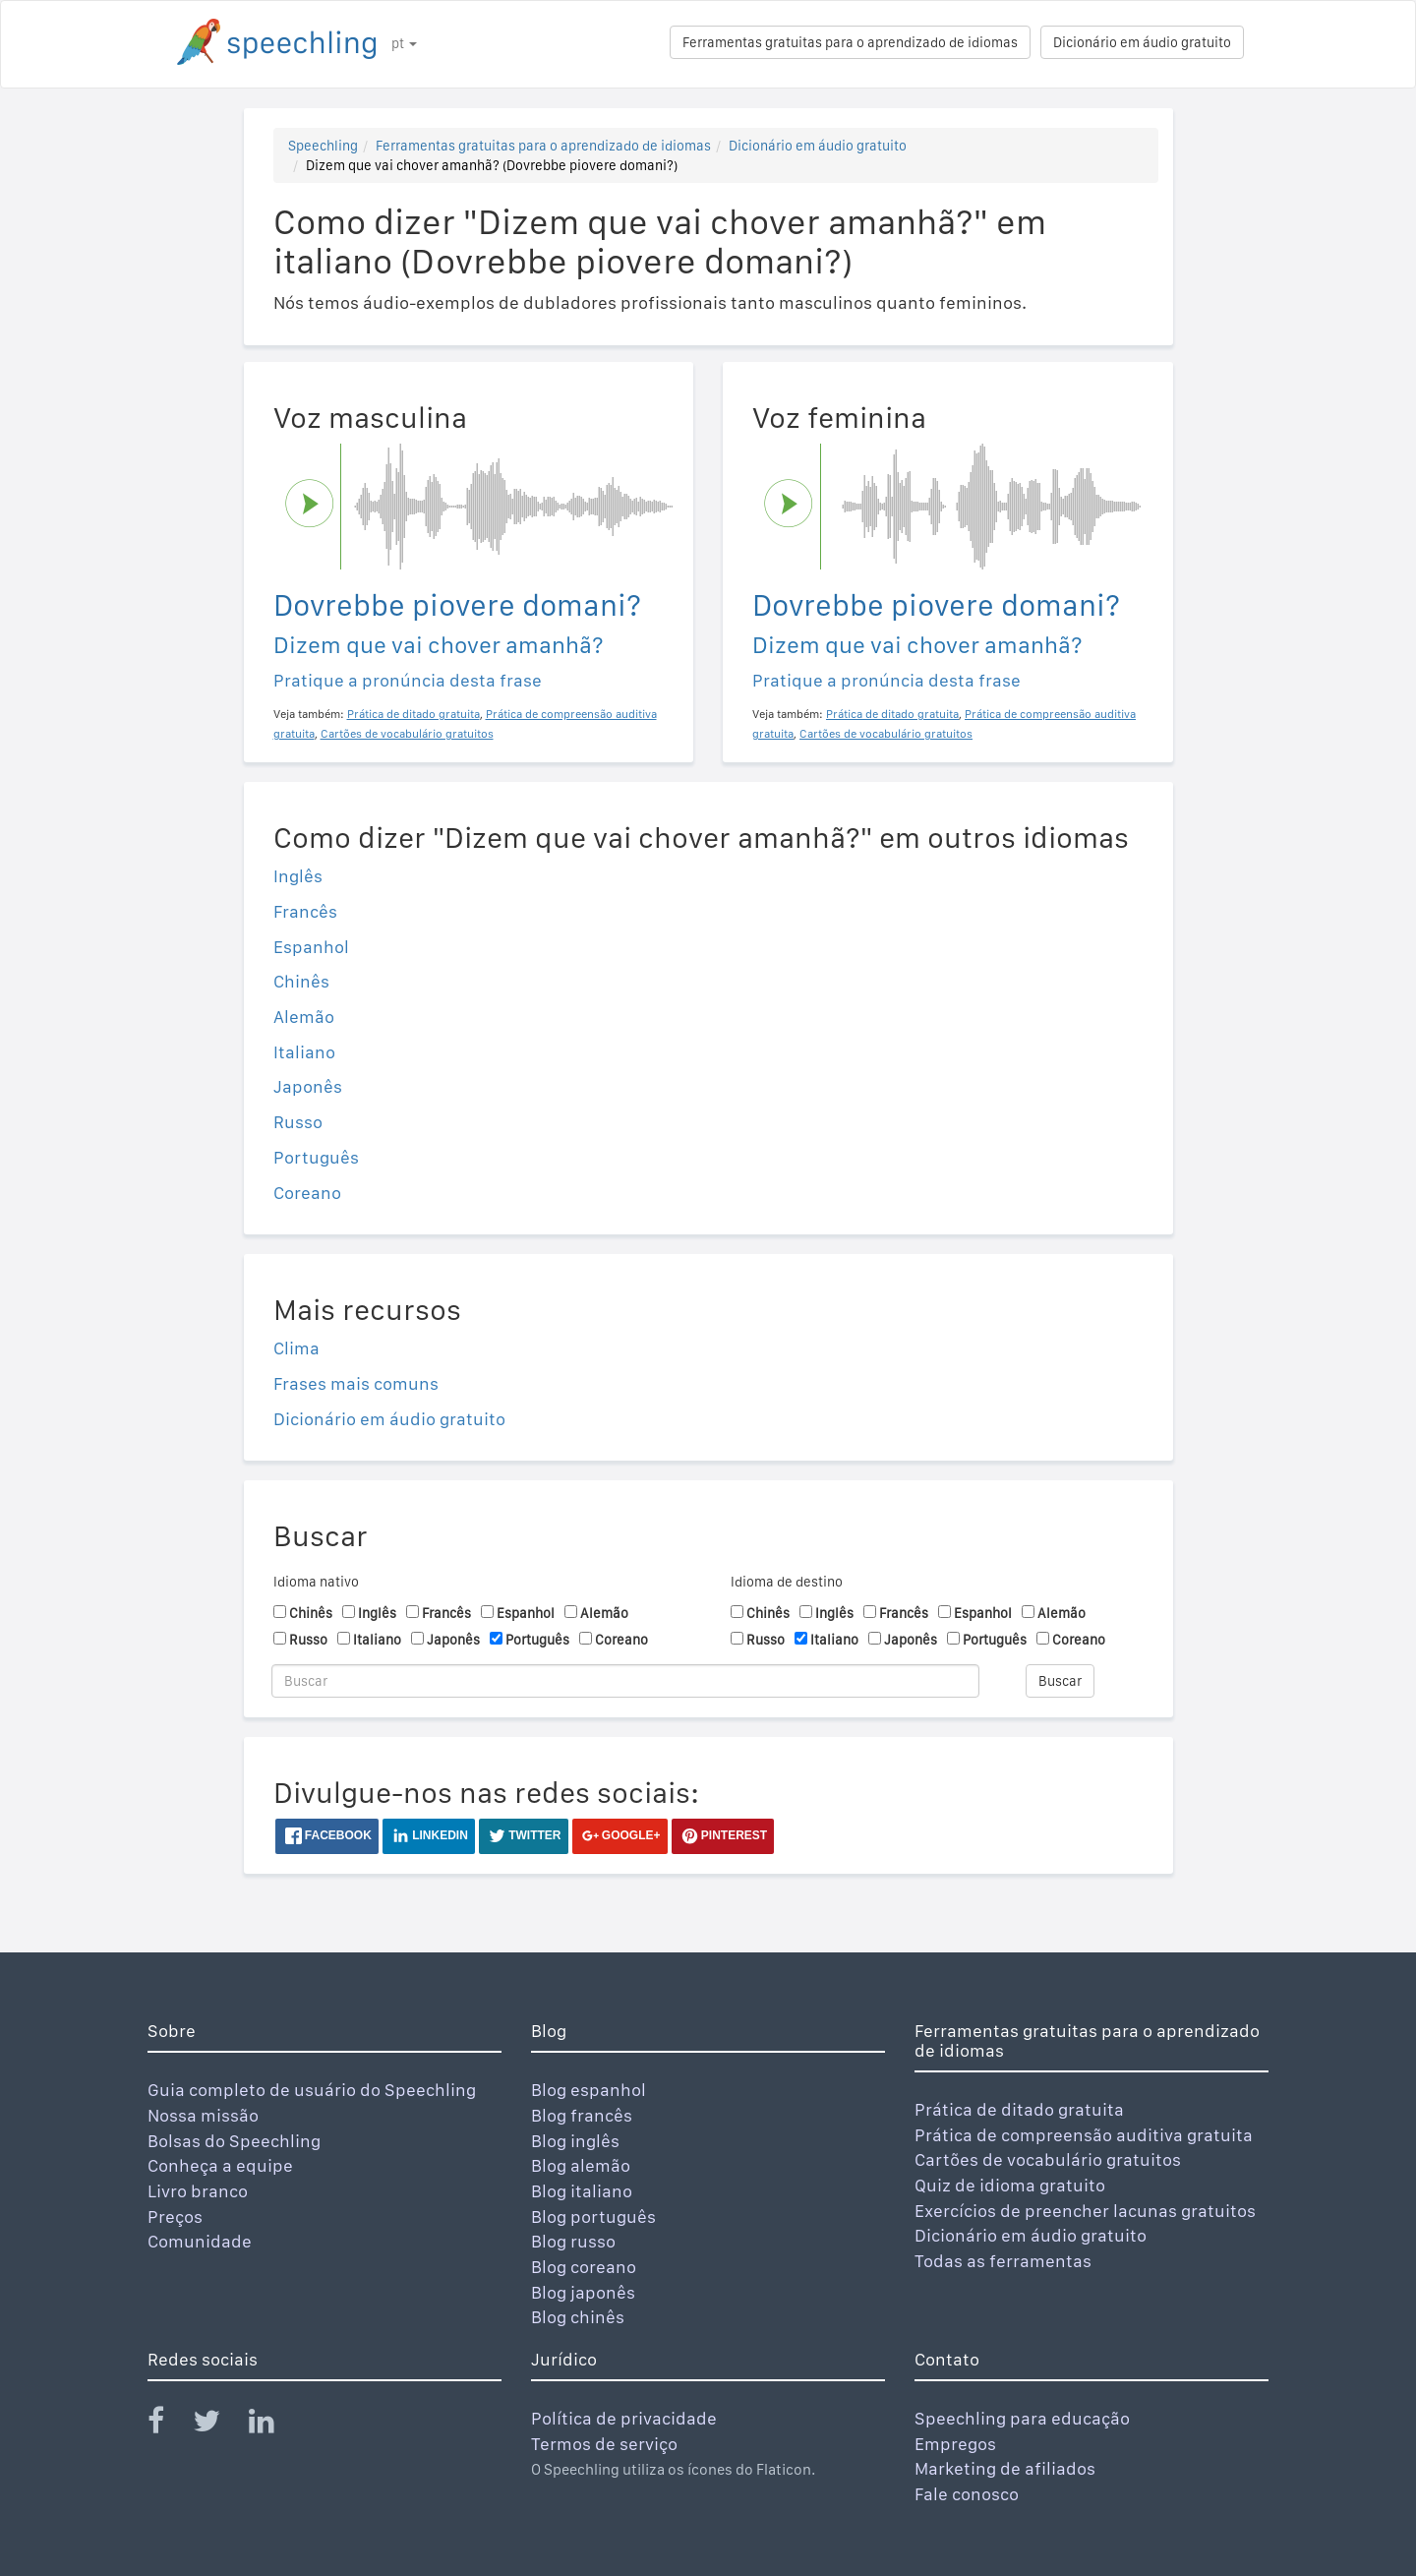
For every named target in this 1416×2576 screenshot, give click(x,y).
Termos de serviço (604, 2443)
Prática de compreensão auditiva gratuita (1083, 2135)
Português (316, 1157)
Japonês (307, 1086)
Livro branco (198, 2191)
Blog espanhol (588, 2089)
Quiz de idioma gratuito (1009, 2185)
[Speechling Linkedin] (274, 2425)
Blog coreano (583, 2266)
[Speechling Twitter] (219, 2425)
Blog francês (581, 2115)
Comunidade (200, 2241)
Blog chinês (577, 2316)
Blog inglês (575, 2140)
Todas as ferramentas (1003, 2260)
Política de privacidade (624, 2418)
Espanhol (311, 946)
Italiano (304, 1052)
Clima (296, 1348)
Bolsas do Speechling (234, 2140)
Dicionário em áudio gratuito (1142, 42)
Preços (175, 2216)
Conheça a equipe (220, 2165)
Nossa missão (203, 2115)
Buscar (1060, 1681)
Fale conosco (966, 2494)
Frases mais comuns (356, 1383)
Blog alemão (580, 2165)
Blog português (593, 2216)
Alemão (303, 1016)
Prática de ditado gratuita (1019, 2109)
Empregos (955, 2443)
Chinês (301, 981)
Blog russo (573, 2241)
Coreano (307, 1192)
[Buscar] (625, 1681)
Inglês (298, 876)
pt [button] (404, 43)
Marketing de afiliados (1004, 2468)
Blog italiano (581, 2191)
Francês (305, 911)
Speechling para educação (1022, 2418)
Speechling (323, 145)
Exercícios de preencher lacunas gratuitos (1085, 2210)
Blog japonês (583, 2292)
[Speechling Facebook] (168, 2425)
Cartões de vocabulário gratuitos (1047, 2159)
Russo (298, 1121)
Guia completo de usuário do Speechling (312, 2089)
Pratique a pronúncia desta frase (407, 680)
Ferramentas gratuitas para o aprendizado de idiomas (850, 42)
